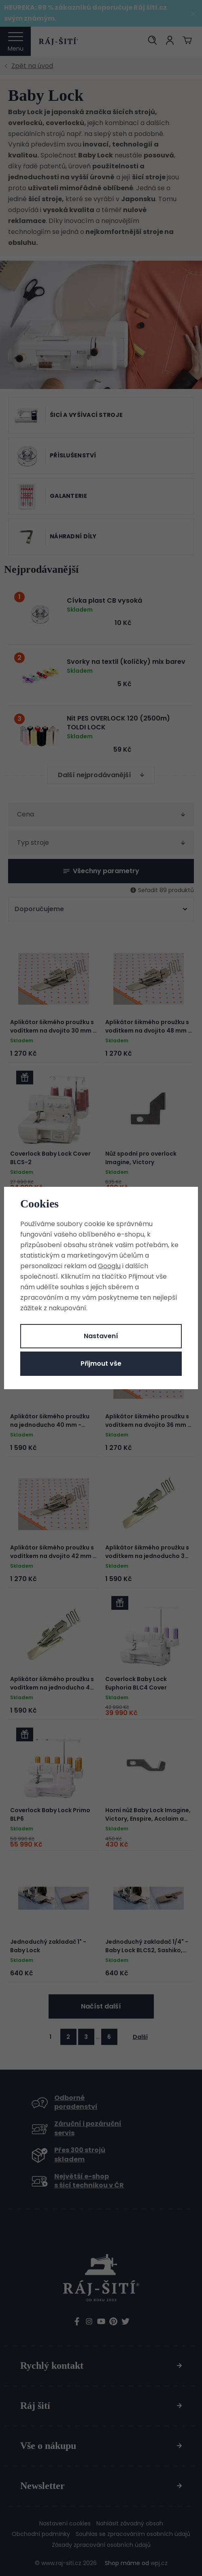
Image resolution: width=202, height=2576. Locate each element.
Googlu (109, 1266)
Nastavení (101, 1336)
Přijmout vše (101, 1363)
